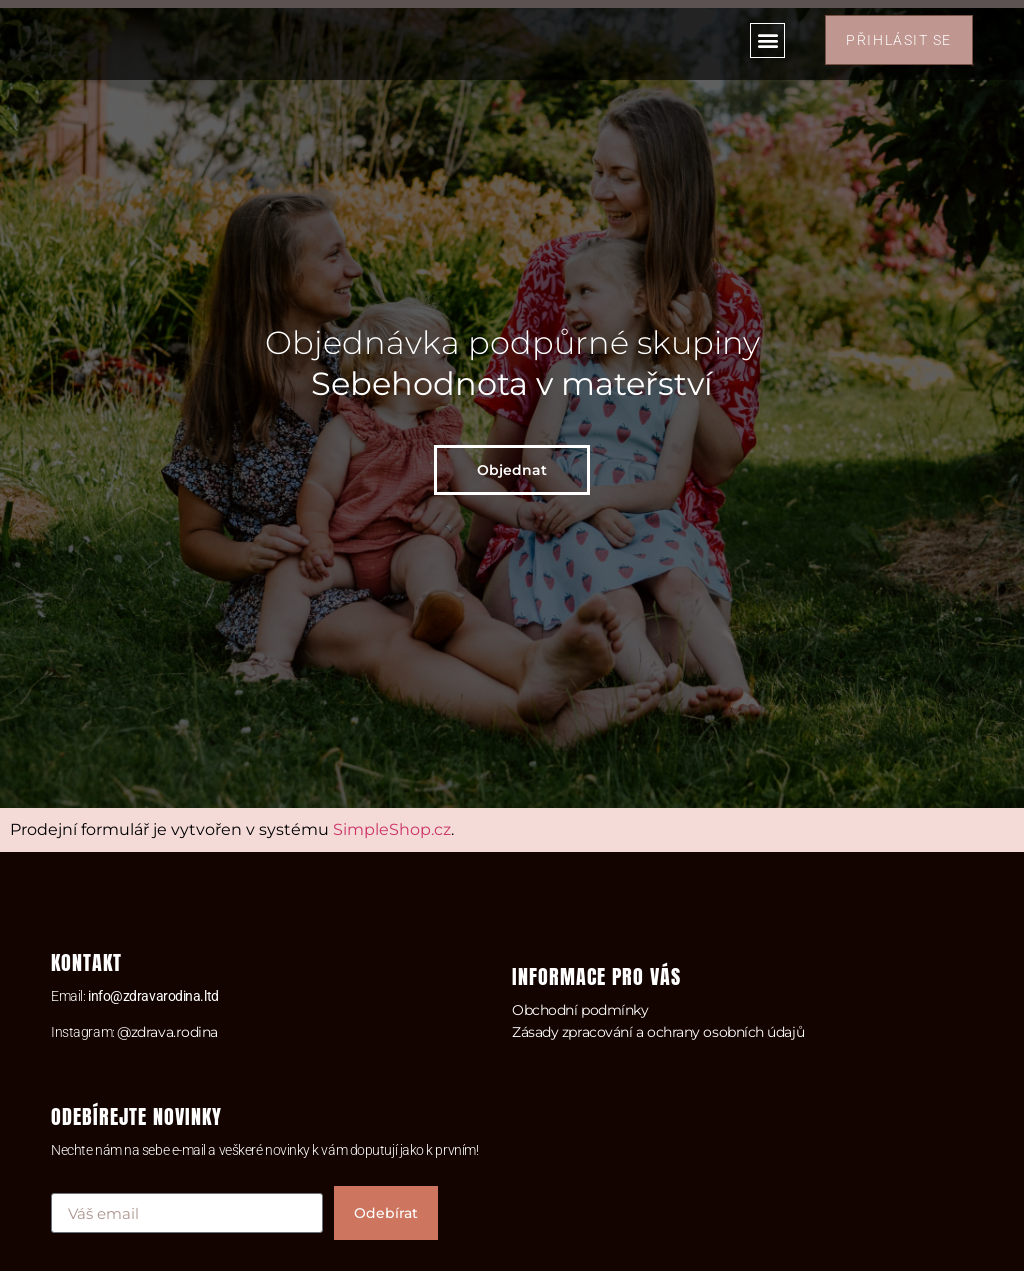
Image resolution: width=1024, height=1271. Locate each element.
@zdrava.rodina (167, 1032)
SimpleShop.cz (392, 829)
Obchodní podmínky (580, 1010)
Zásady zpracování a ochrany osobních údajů (658, 1032)
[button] (767, 40)
